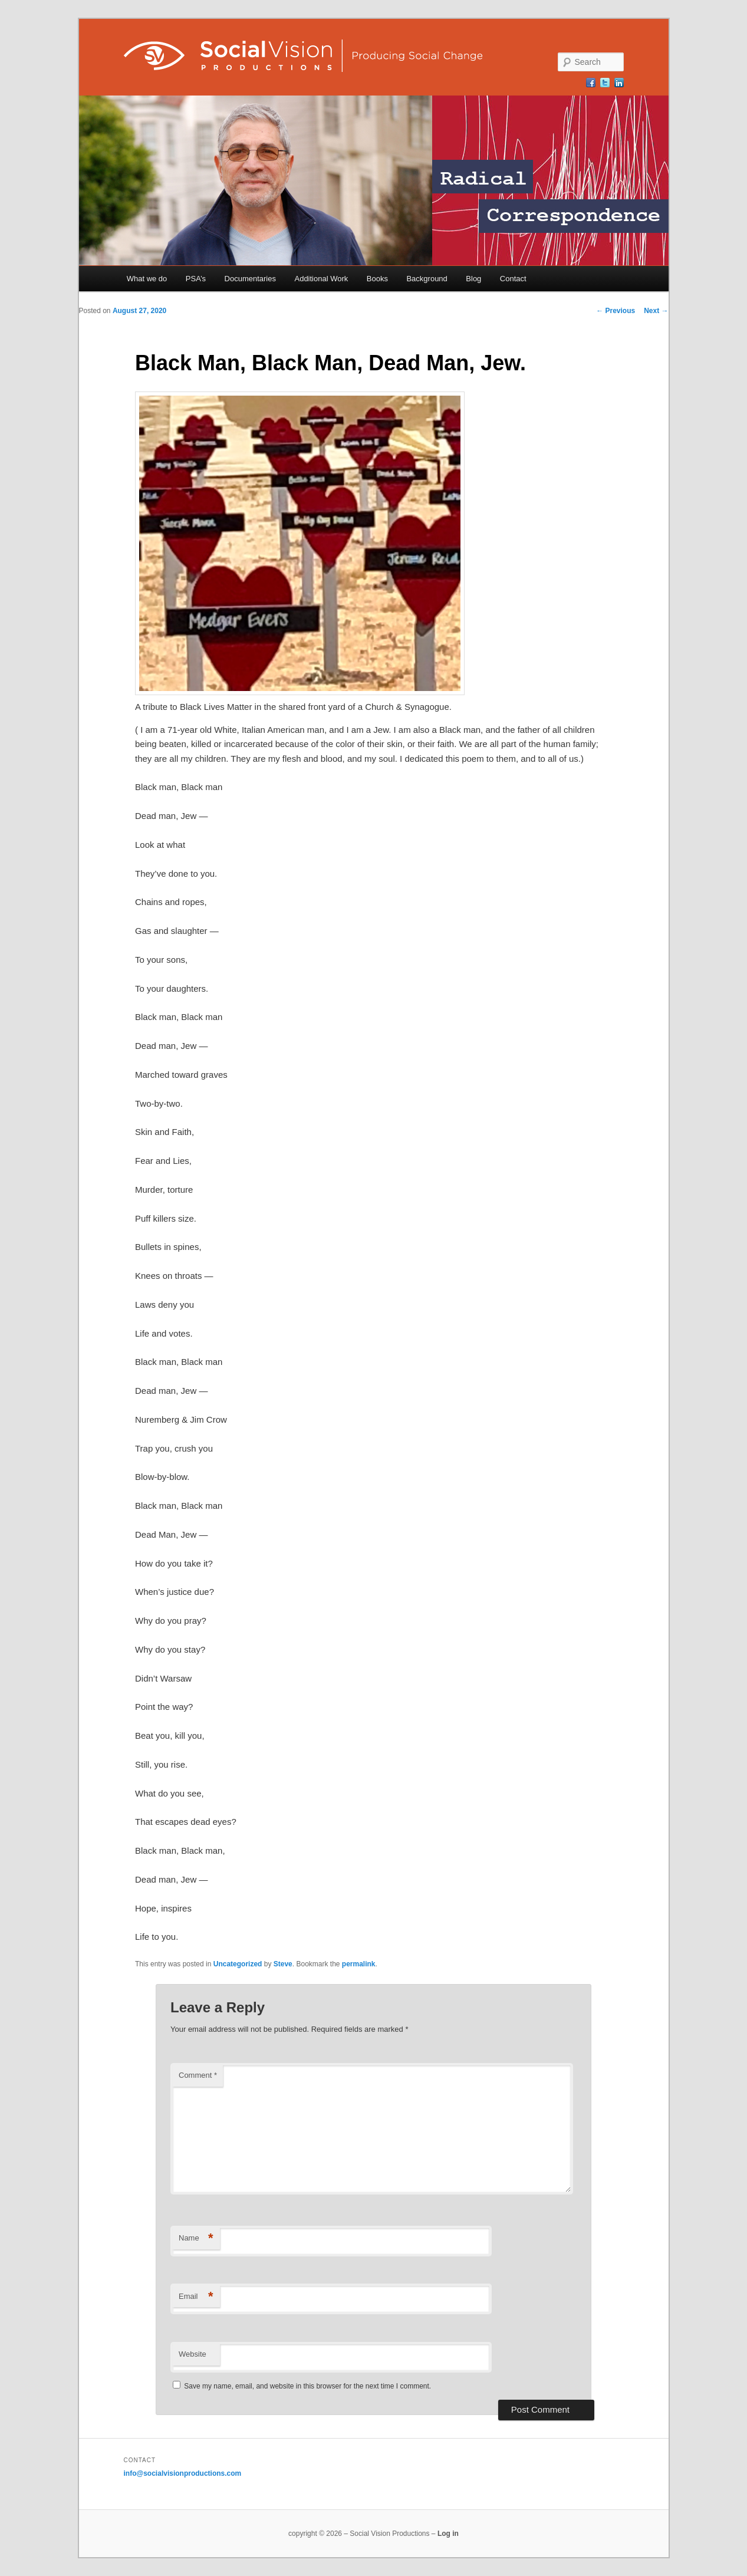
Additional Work (321, 278)
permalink (359, 1964)
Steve (283, 1964)
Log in (448, 2533)
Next (656, 311)
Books (377, 278)
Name (196, 2238)
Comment (198, 2075)
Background (426, 278)
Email (196, 2296)
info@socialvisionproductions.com (183, 2473)
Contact (513, 278)
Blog (473, 278)
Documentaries (250, 278)
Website (192, 2354)
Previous (615, 311)
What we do (147, 278)
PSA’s (196, 278)
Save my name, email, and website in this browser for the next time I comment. (307, 2386)
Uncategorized (237, 1964)
